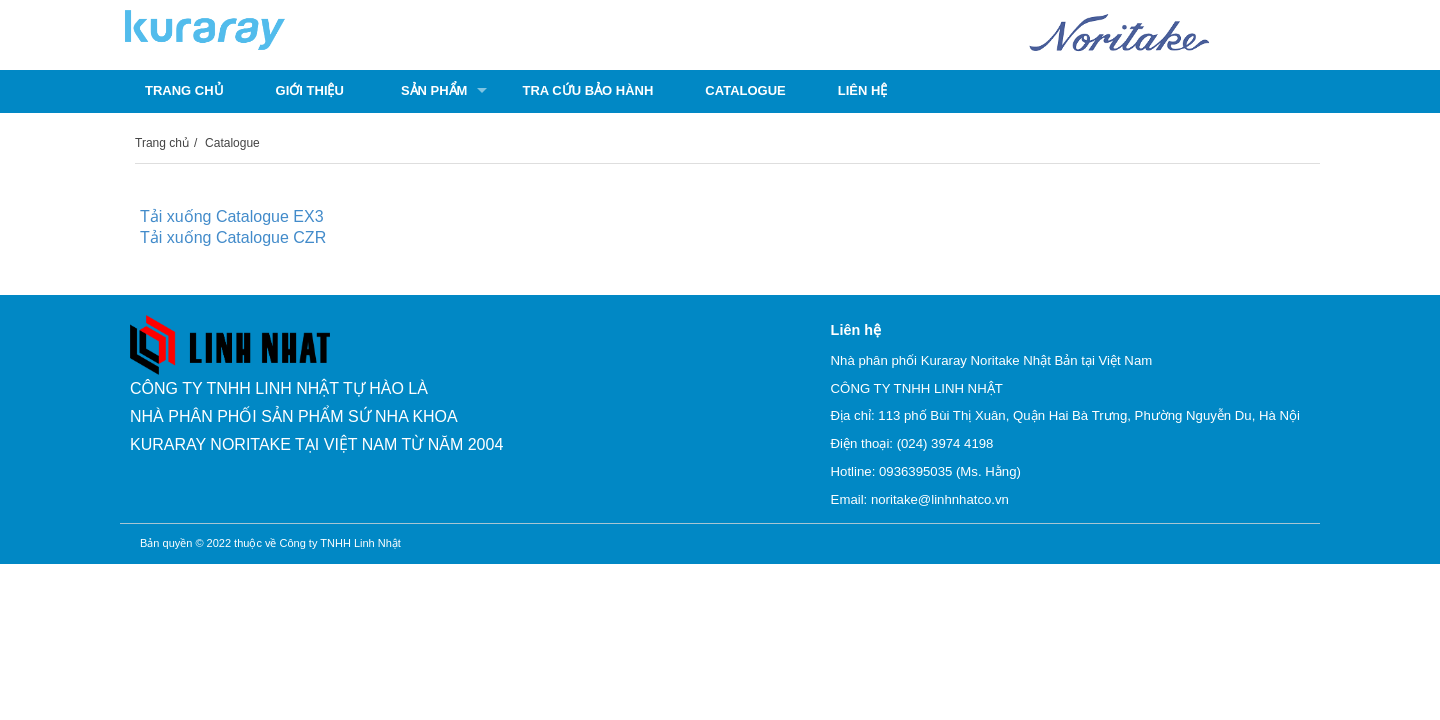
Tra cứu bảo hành (587, 90)
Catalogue (745, 90)
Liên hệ (863, 90)
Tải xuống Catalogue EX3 (232, 216)
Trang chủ (184, 90)
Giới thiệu (310, 90)
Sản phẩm (434, 90)
